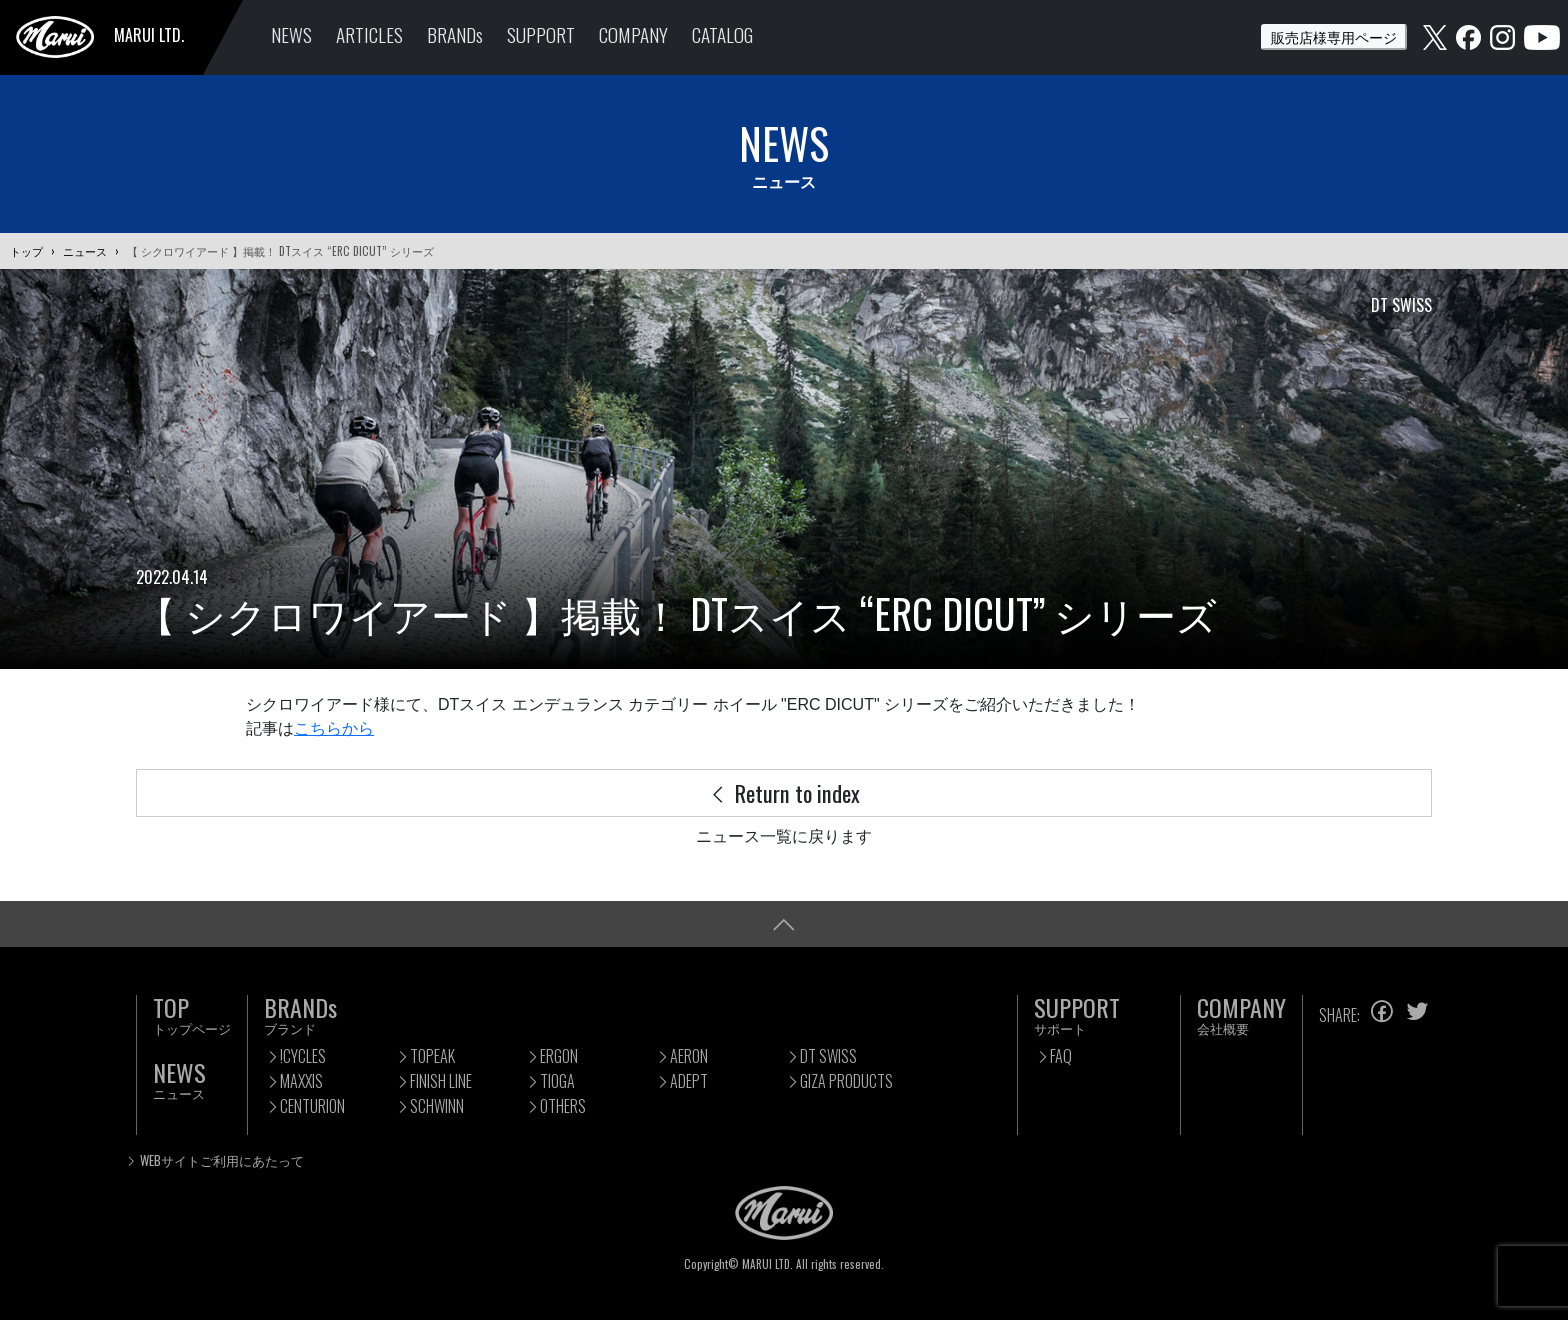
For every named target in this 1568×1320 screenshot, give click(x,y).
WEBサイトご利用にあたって (222, 1160)
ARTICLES (369, 34)
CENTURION (312, 1106)
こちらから (334, 728)
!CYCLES (303, 1056)
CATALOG (722, 34)
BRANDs (455, 34)
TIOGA (557, 1081)
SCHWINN (437, 1106)
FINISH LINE (441, 1081)
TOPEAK (432, 1056)
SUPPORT (541, 34)
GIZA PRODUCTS (846, 1081)
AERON (689, 1056)
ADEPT (689, 1081)
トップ (26, 251)
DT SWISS (828, 1056)
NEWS (291, 34)
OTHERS (563, 1106)
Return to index (784, 792)
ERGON (559, 1056)
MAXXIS (301, 1081)
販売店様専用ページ (1334, 36)
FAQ (1061, 1056)
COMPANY (633, 34)
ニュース (85, 251)
